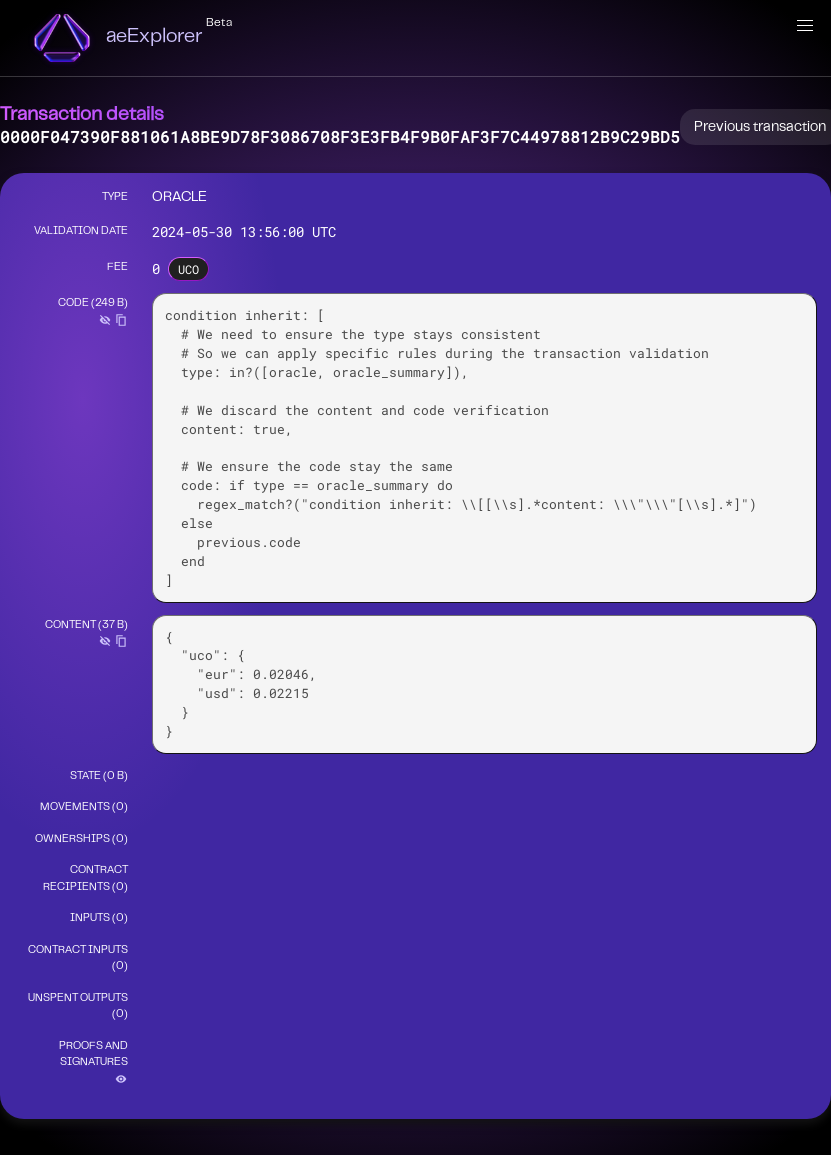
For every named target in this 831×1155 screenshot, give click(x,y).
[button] (805, 26)
